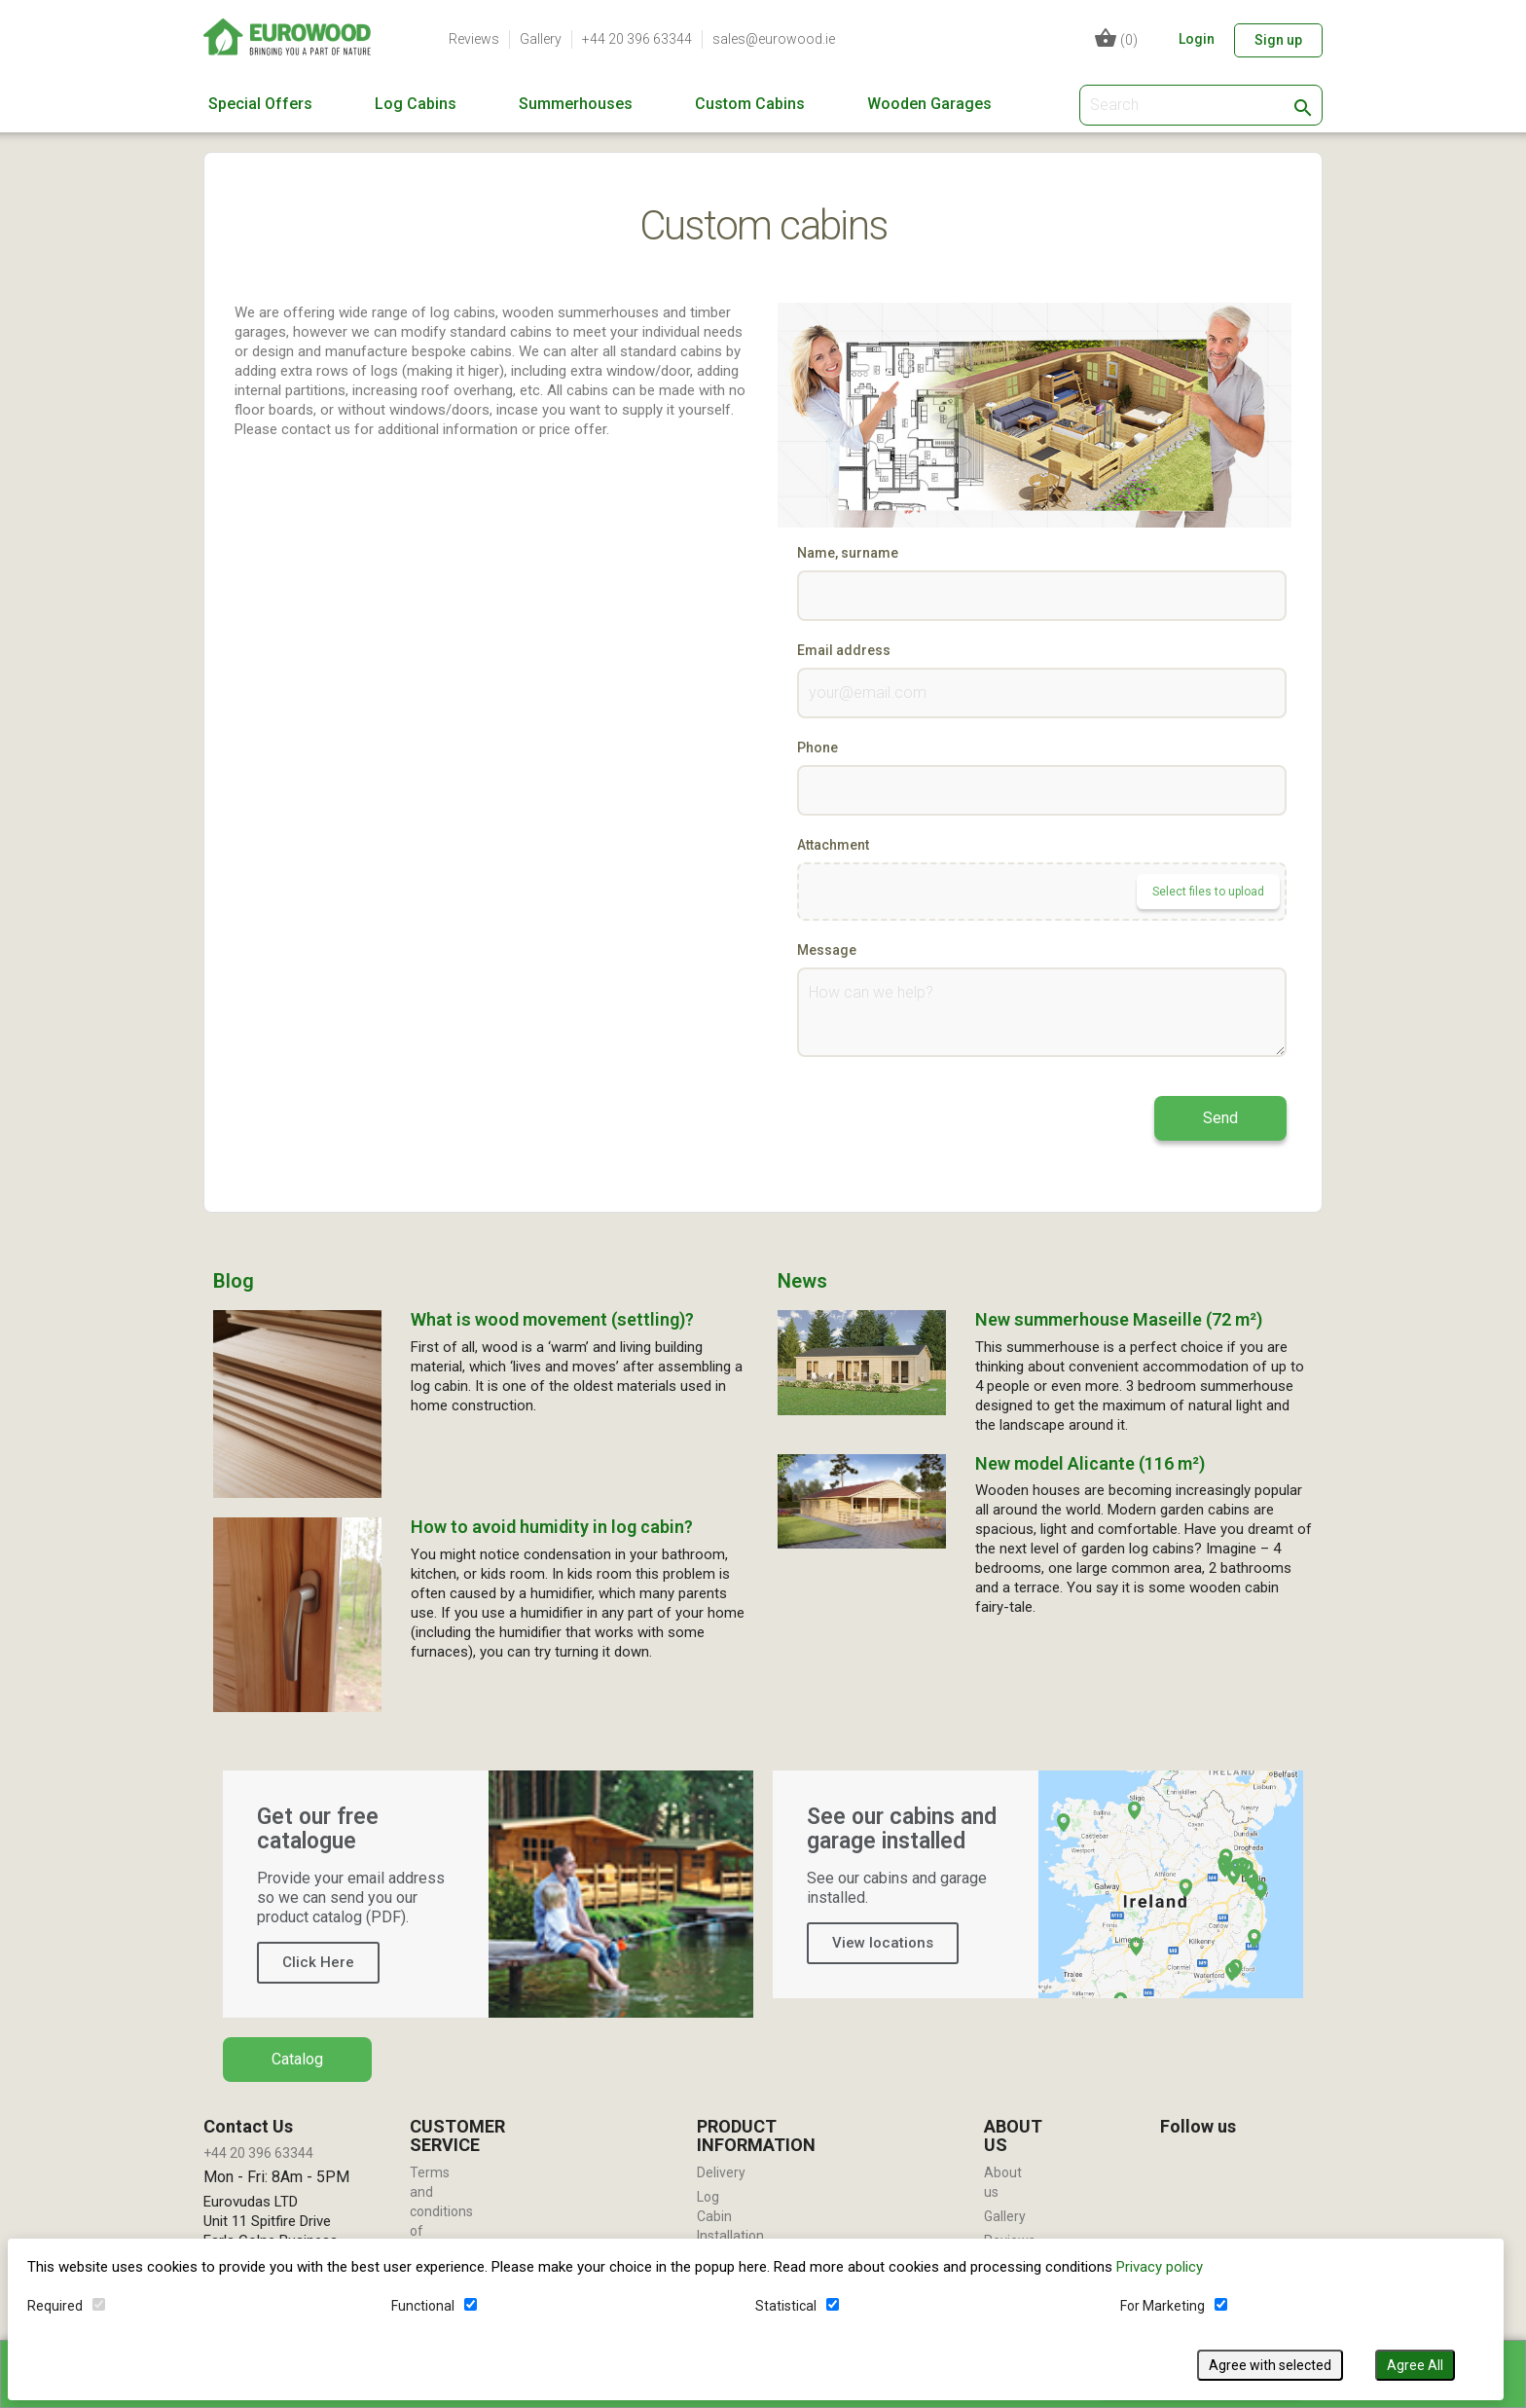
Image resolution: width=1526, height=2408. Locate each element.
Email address (843, 650)
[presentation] (945, 1114)
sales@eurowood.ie (773, 39)
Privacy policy (1161, 2265)
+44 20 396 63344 (637, 39)
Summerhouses (576, 104)
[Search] (1201, 105)
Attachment (833, 845)
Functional (424, 2304)
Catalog (297, 2059)
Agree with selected (1272, 2363)
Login (1197, 39)
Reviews (474, 39)
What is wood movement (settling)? (552, 1319)
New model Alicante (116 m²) (1090, 1463)
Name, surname (847, 553)
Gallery (541, 39)
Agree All (1417, 2363)
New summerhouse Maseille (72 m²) (1118, 1319)
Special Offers (260, 104)
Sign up (1278, 40)
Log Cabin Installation (730, 2216)
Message (826, 950)
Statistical (787, 2304)
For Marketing (1163, 2304)
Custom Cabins (750, 104)
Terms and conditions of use (441, 2211)
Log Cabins (415, 104)
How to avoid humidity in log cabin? (552, 1526)
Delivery (721, 2172)
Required (57, 2304)
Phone (817, 747)
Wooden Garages (929, 104)
